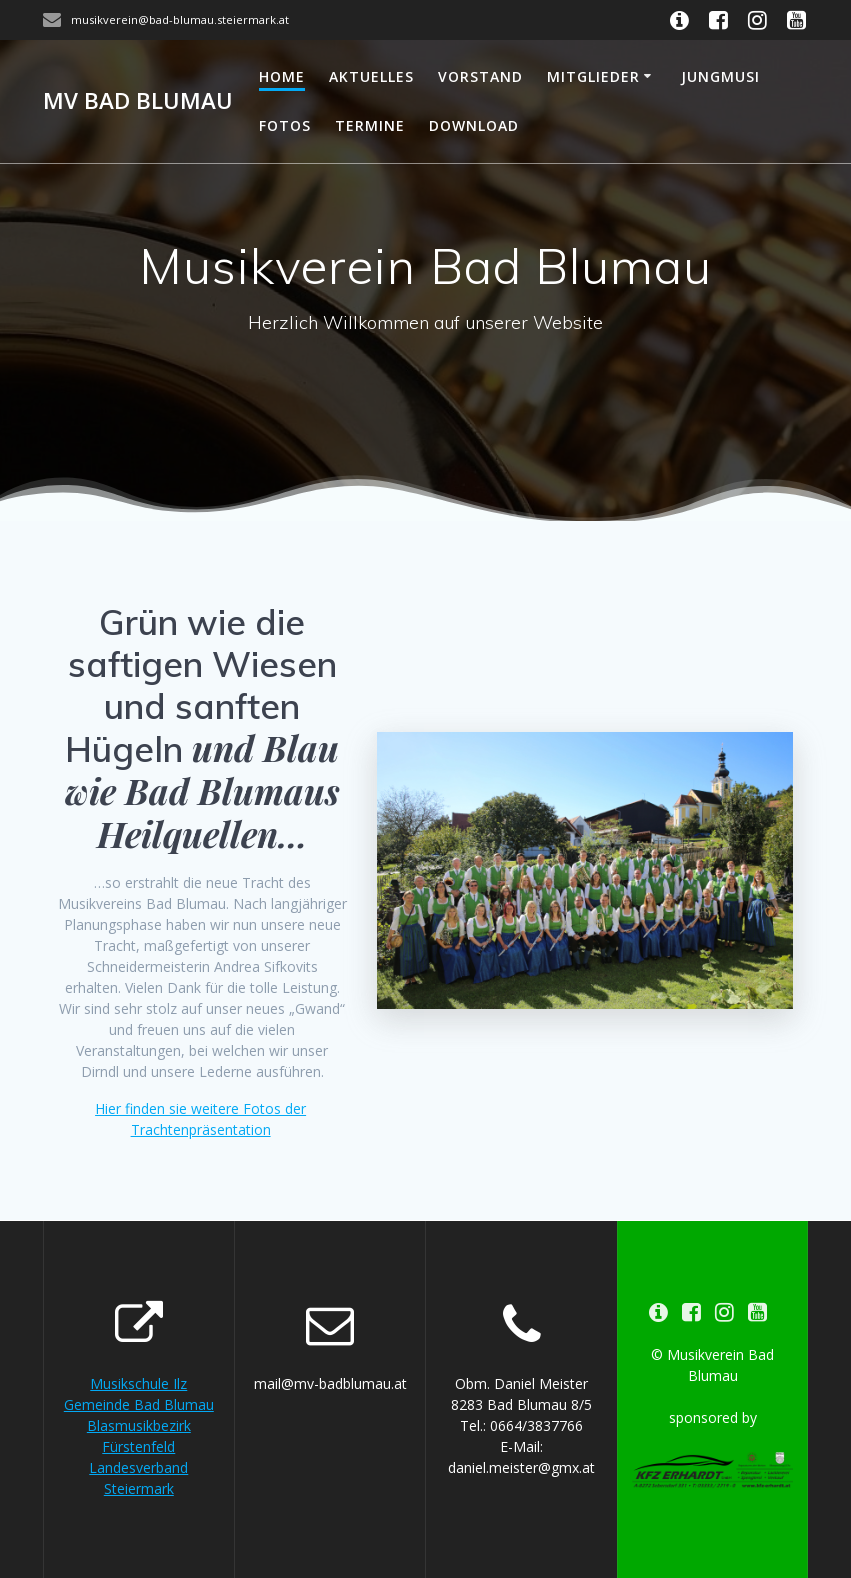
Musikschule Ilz (138, 1383)
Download (474, 125)
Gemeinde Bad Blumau (139, 1404)
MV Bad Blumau (138, 101)
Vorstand (480, 76)
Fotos (285, 125)
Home (282, 76)
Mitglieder (593, 76)
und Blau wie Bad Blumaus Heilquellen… (202, 790)
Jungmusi (720, 76)
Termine (370, 125)
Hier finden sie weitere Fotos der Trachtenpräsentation (200, 1119)
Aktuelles (371, 76)
